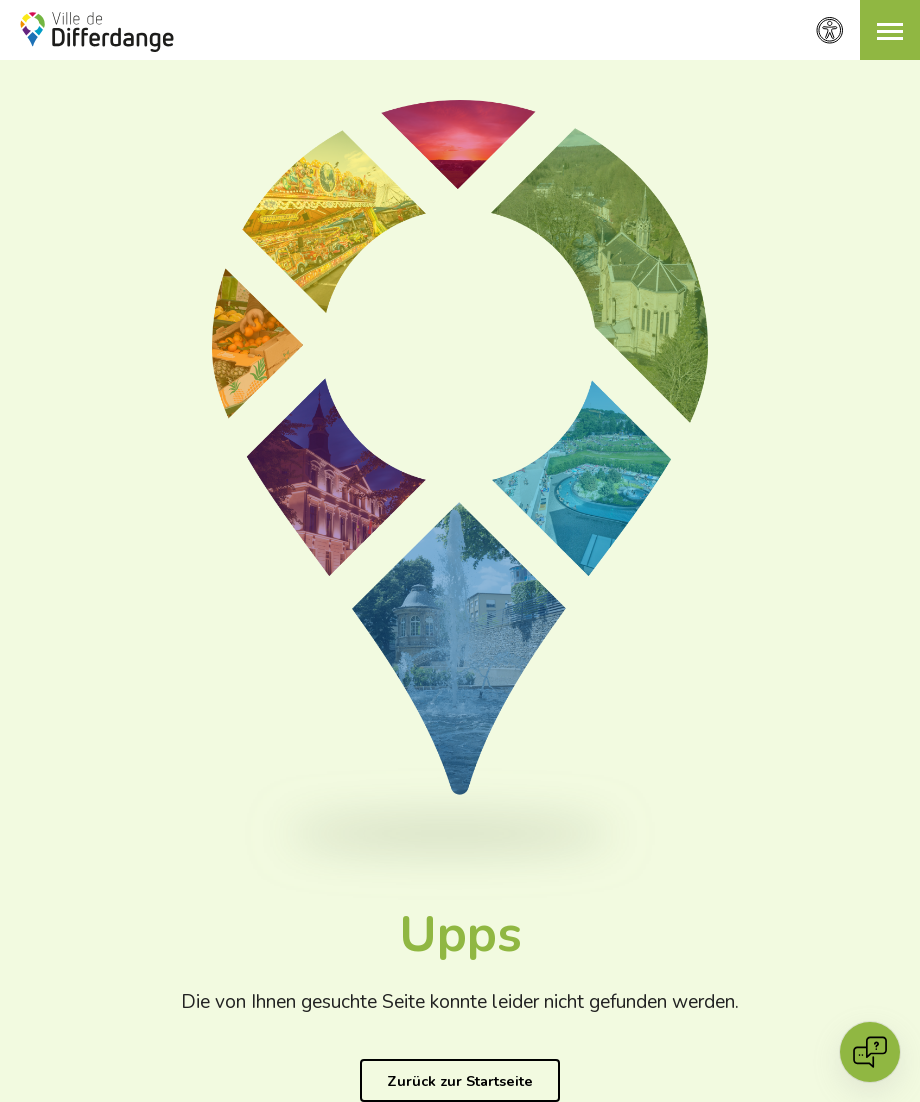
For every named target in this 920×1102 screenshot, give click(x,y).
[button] (890, 30)
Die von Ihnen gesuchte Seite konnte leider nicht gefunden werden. (460, 1002)
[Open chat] (870, 1052)
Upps (460, 934)
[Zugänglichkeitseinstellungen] (830, 30)
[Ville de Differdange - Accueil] (97, 32)
